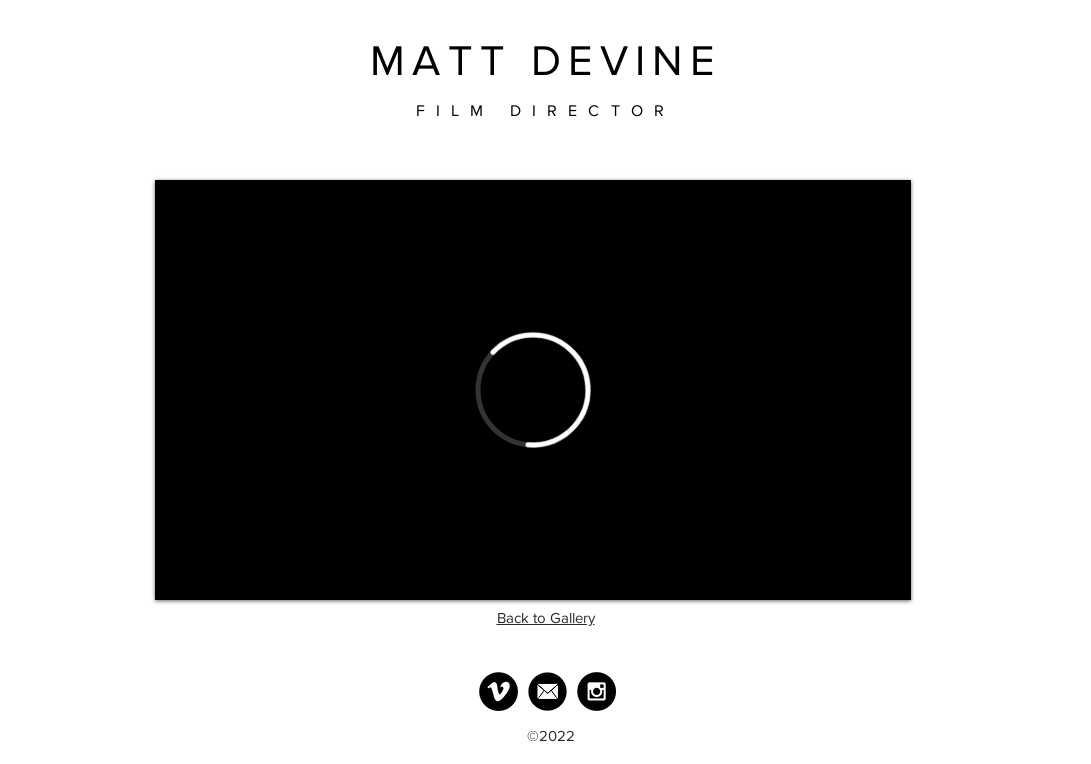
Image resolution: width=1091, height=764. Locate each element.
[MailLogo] (547, 691)
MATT (441, 60)
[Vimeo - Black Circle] (498, 691)
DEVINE (626, 60)
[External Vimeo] (533, 390)
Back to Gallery (546, 617)
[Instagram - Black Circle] (596, 691)
